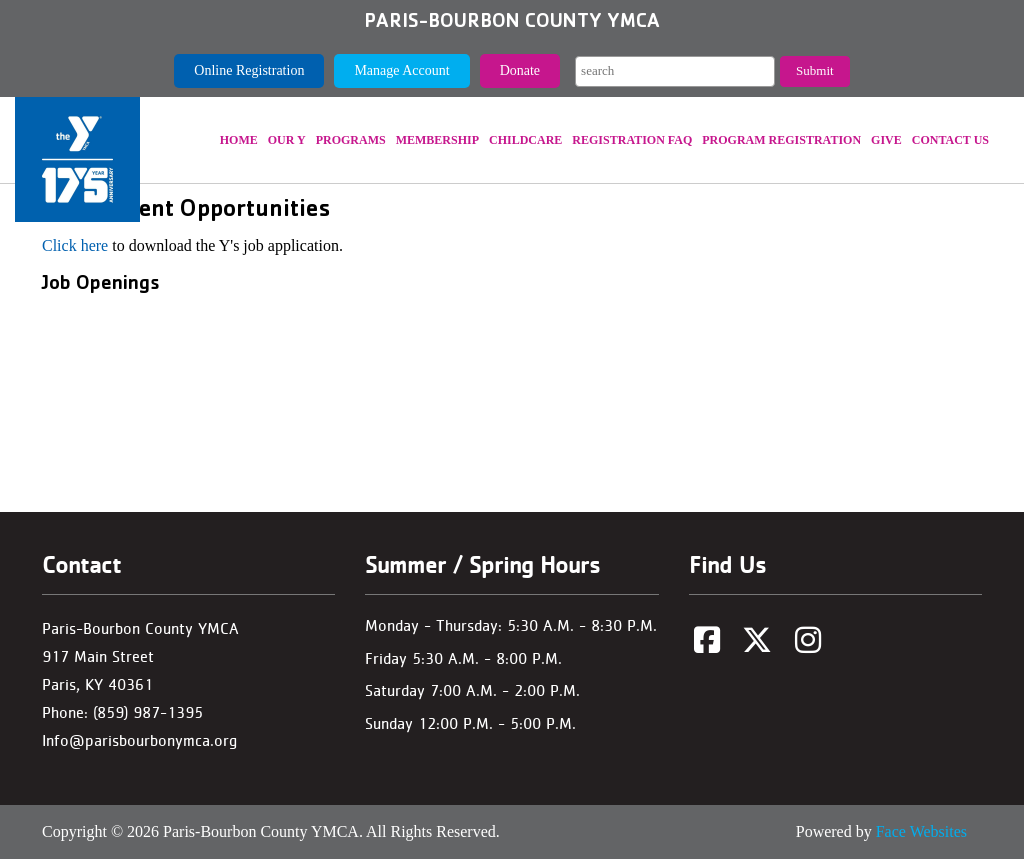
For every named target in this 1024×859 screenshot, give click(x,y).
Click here (75, 245)
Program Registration (781, 140)
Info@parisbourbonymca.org (139, 740)
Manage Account (401, 70)
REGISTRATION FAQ (632, 140)
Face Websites (921, 831)
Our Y (287, 140)
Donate (520, 70)
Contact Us (950, 140)
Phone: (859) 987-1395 (122, 712)
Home (239, 140)
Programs (351, 140)
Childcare (525, 140)
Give (886, 140)
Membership (437, 140)
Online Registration (249, 70)
